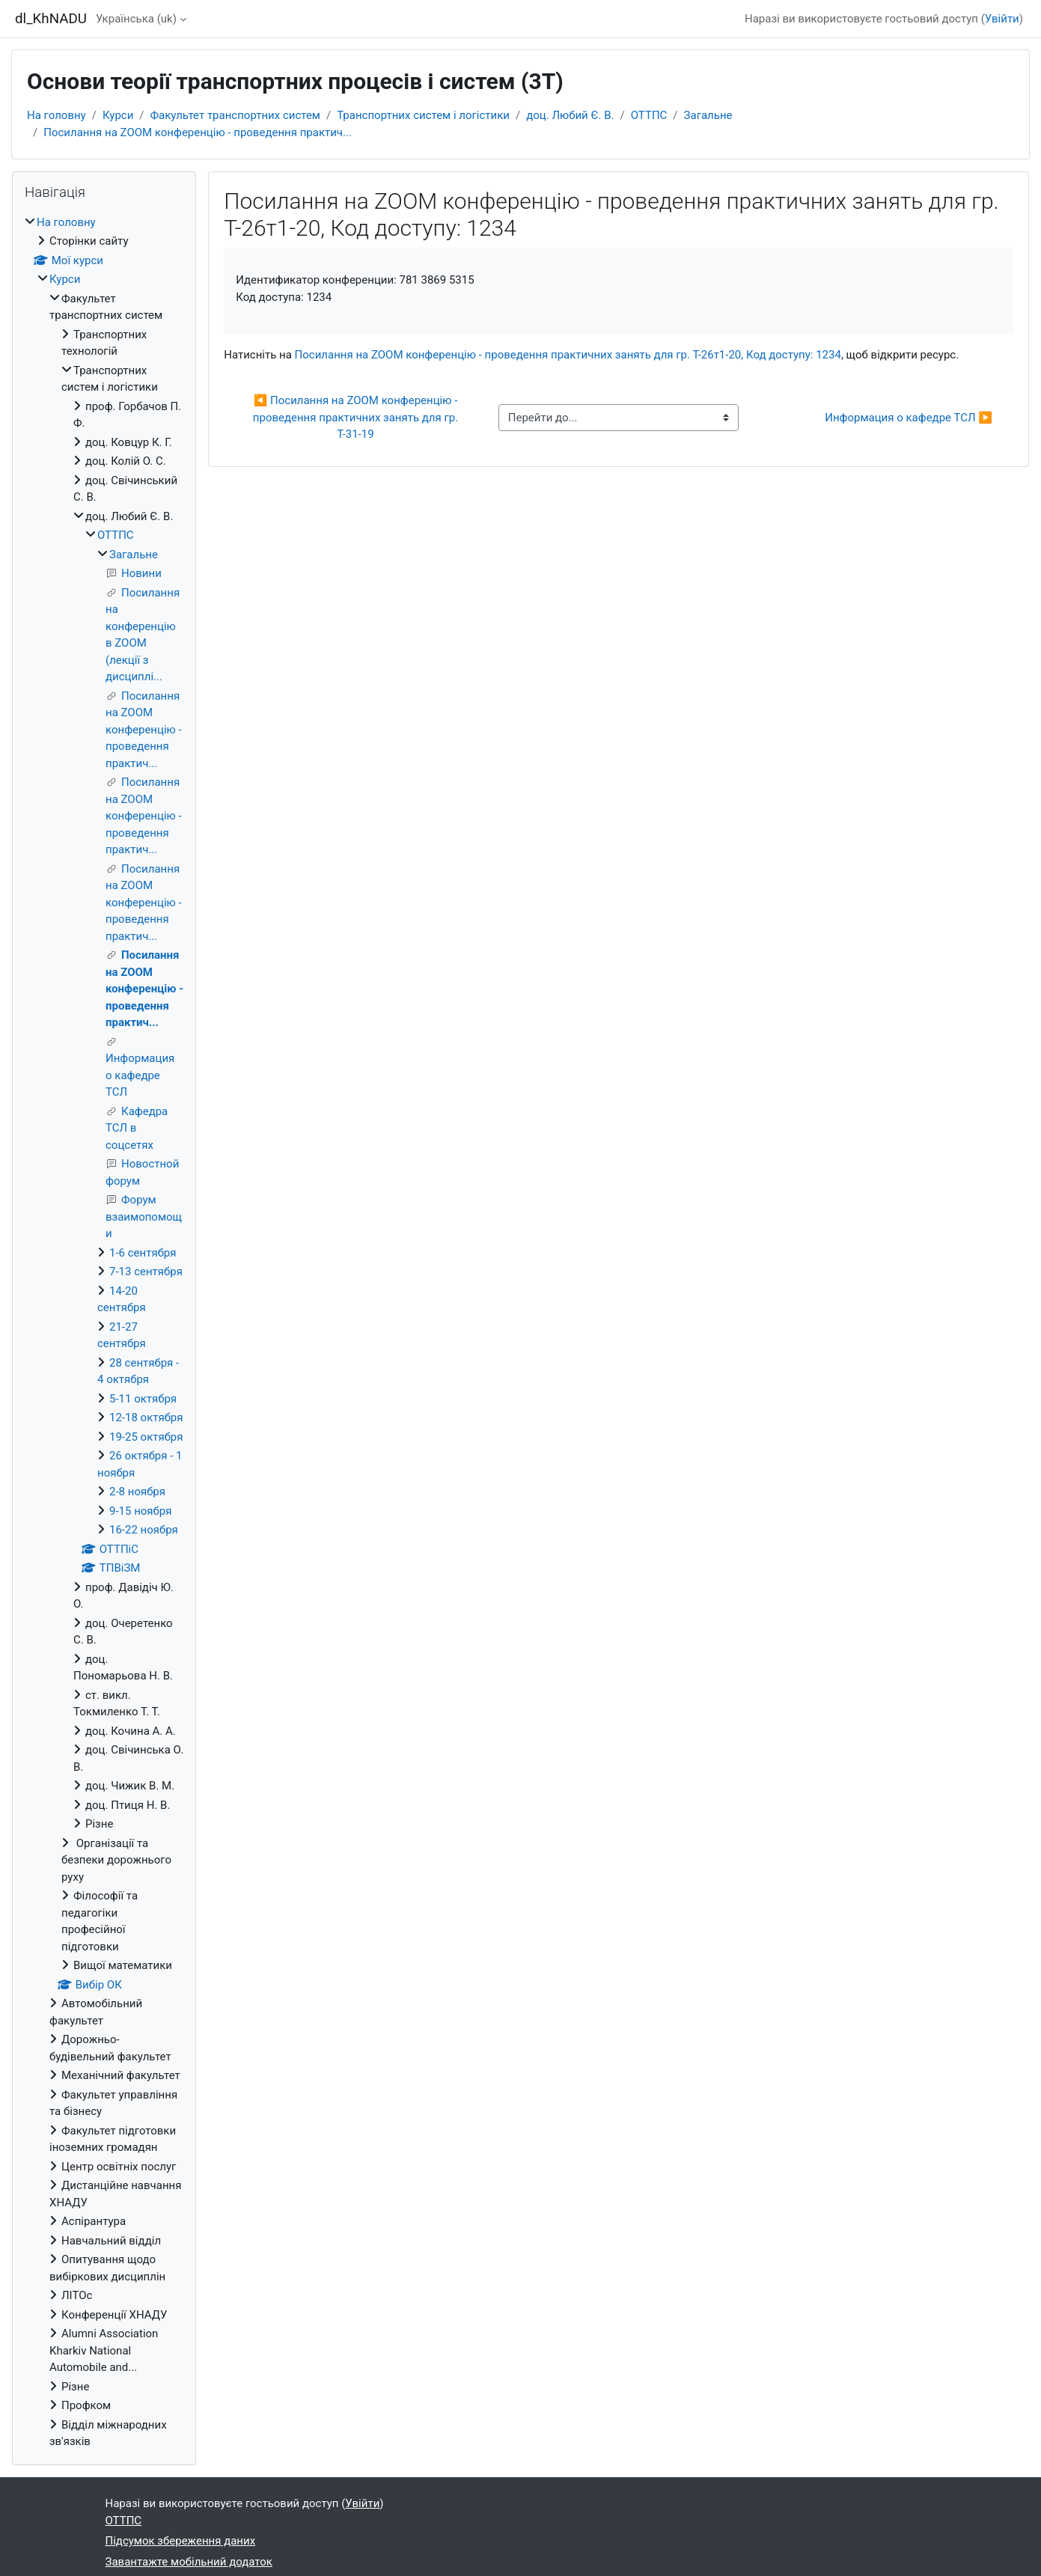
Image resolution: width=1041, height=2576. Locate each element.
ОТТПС (649, 115)
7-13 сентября (146, 1271)
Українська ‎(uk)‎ (136, 18)
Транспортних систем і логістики (423, 115)
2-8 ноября (137, 1491)
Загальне (708, 115)
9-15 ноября (140, 1511)
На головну (56, 115)
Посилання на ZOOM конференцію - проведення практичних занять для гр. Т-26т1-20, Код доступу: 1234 (568, 354)
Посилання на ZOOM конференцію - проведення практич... (197, 132)
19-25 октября (146, 1437)
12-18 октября (146, 1417)
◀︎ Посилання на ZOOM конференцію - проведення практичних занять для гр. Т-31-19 (357, 417)
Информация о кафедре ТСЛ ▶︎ (908, 417)
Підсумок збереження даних (181, 2541)
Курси (118, 115)
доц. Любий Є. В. (570, 115)
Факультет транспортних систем (235, 115)
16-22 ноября (143, 1529)
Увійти (1002, 18)
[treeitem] (104, 1332)
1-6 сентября (142, 1253)
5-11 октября (143, 1398)
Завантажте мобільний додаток (189, 2562)
